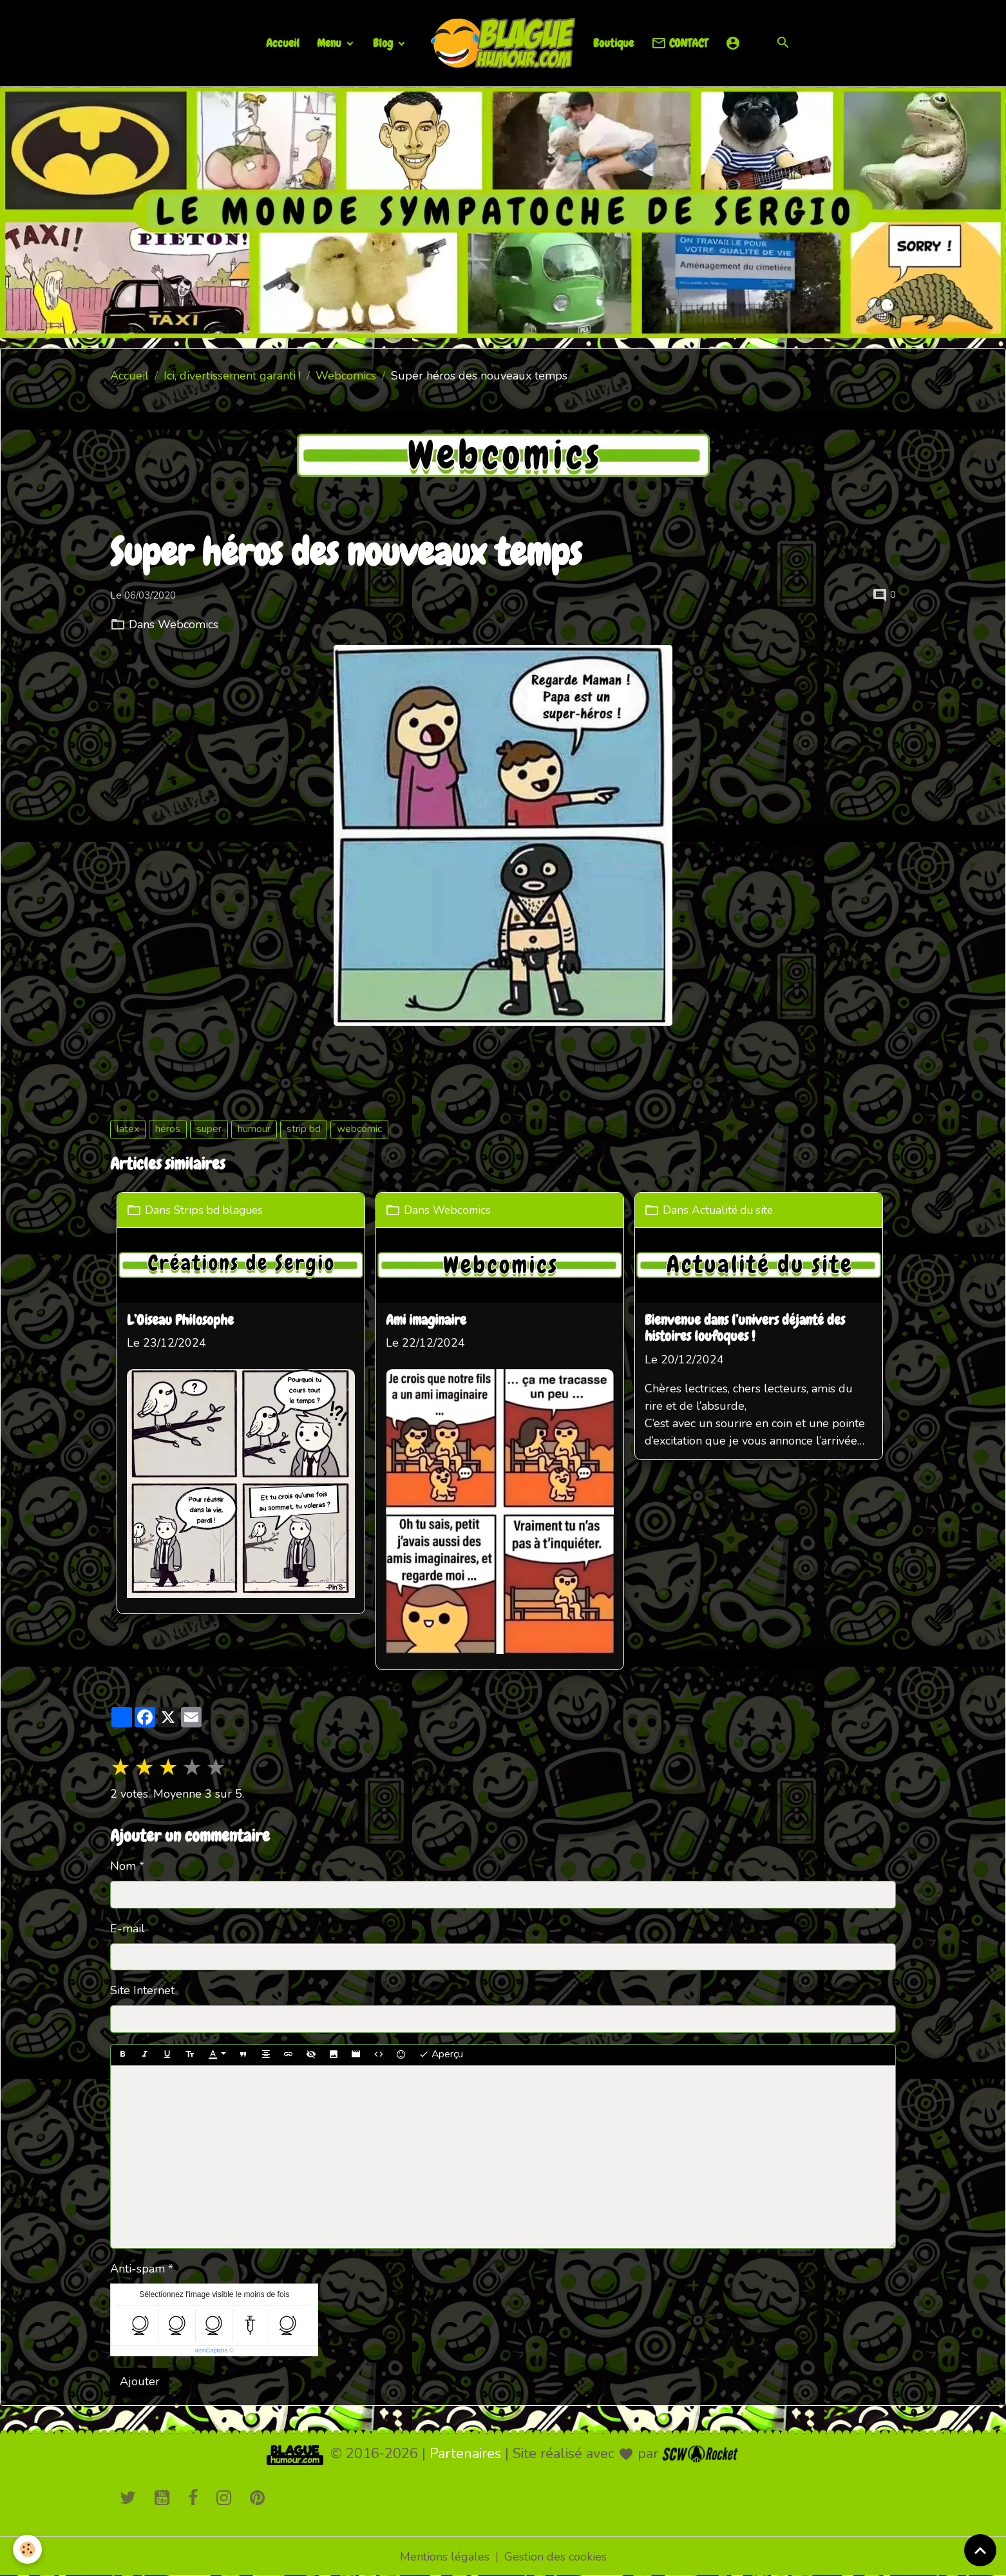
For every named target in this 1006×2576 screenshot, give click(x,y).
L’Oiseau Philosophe (180, 1320)
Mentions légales (444, 2555)
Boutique (613, 42)
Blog (384, 42)
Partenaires (465, 2452)
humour (254, 1129)
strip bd (304, 1129)
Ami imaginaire (428, 1320)
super (209, 1129)
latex (128, 1129)
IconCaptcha (211, 2349)
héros (167, 1129)
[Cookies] (27, 2549)
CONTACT (679, 43)
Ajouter (140, 2380)
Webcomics (346, 375)
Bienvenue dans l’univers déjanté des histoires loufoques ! (750, 1328)
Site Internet (142, 1989)
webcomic (359, 1129)
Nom (123, 1864)
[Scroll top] (980, 2550)
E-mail (127, 1927)
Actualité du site (740, 1209)
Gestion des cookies (555, 2555)
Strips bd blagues (220, 1209)
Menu (330, 42)
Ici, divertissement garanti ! (232, 375)
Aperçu (441, 2053)
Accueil (282, 42)
